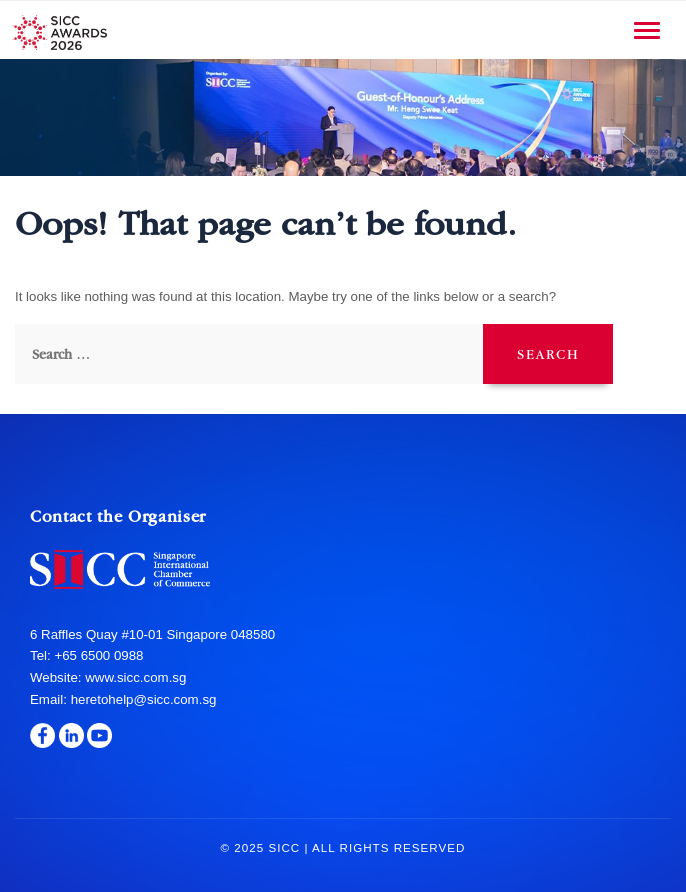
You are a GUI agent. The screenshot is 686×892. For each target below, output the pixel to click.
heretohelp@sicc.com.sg (144, 699)
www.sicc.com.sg (134, 677)
